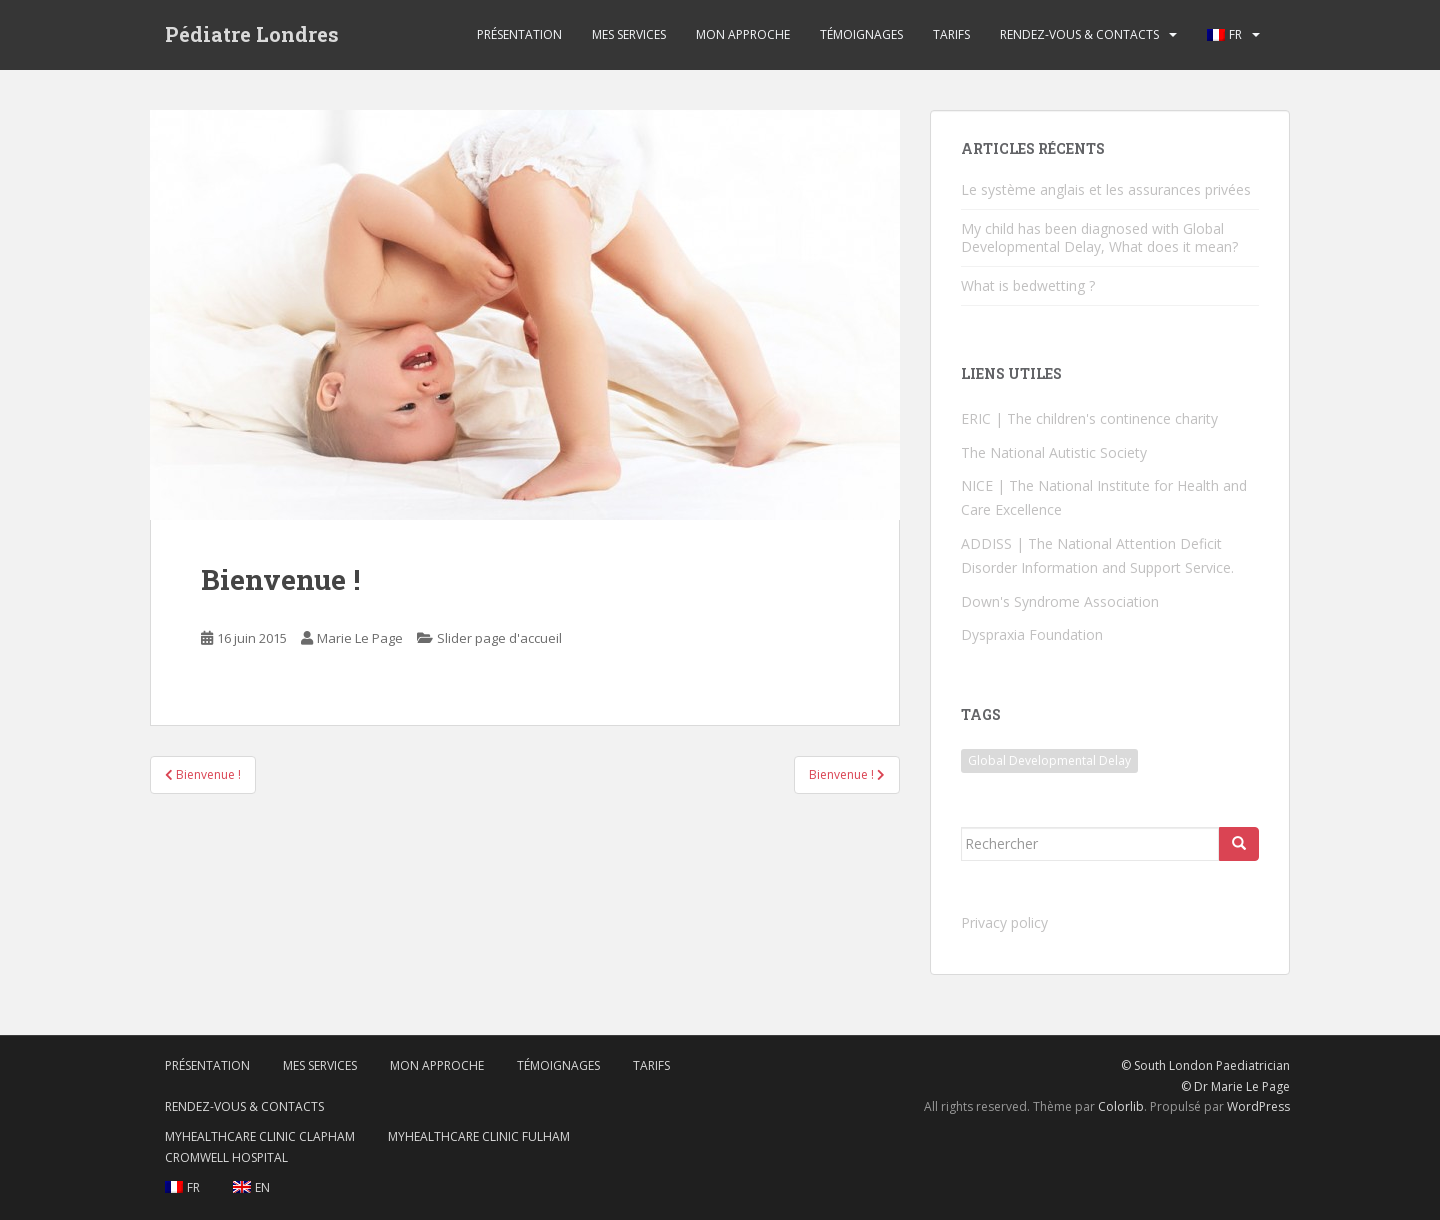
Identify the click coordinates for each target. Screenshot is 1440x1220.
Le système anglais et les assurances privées (1106, 189)
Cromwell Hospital (226, 1157)
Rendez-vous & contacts (1079, 34)
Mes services (629, 34)
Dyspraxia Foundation (1032, 634)
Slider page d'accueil (499, 638)
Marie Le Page (360, 638)
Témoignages (861, 34)
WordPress (1258, 1106)
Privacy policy (1004, 922)
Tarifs (951, 34)
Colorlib (1121, 1106)
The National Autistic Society (1054, 452)
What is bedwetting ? (1028, 285)
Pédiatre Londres (252, 35)
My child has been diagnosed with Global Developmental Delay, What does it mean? (1099, 237)
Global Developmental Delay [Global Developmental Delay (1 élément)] (1049, 760)
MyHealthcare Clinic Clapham (260, 1136)
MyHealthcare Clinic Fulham (479, 1136)
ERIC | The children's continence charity (1089, 418)
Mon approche (743, 34)
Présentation (519, 34)
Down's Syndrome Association (1060, 601)
